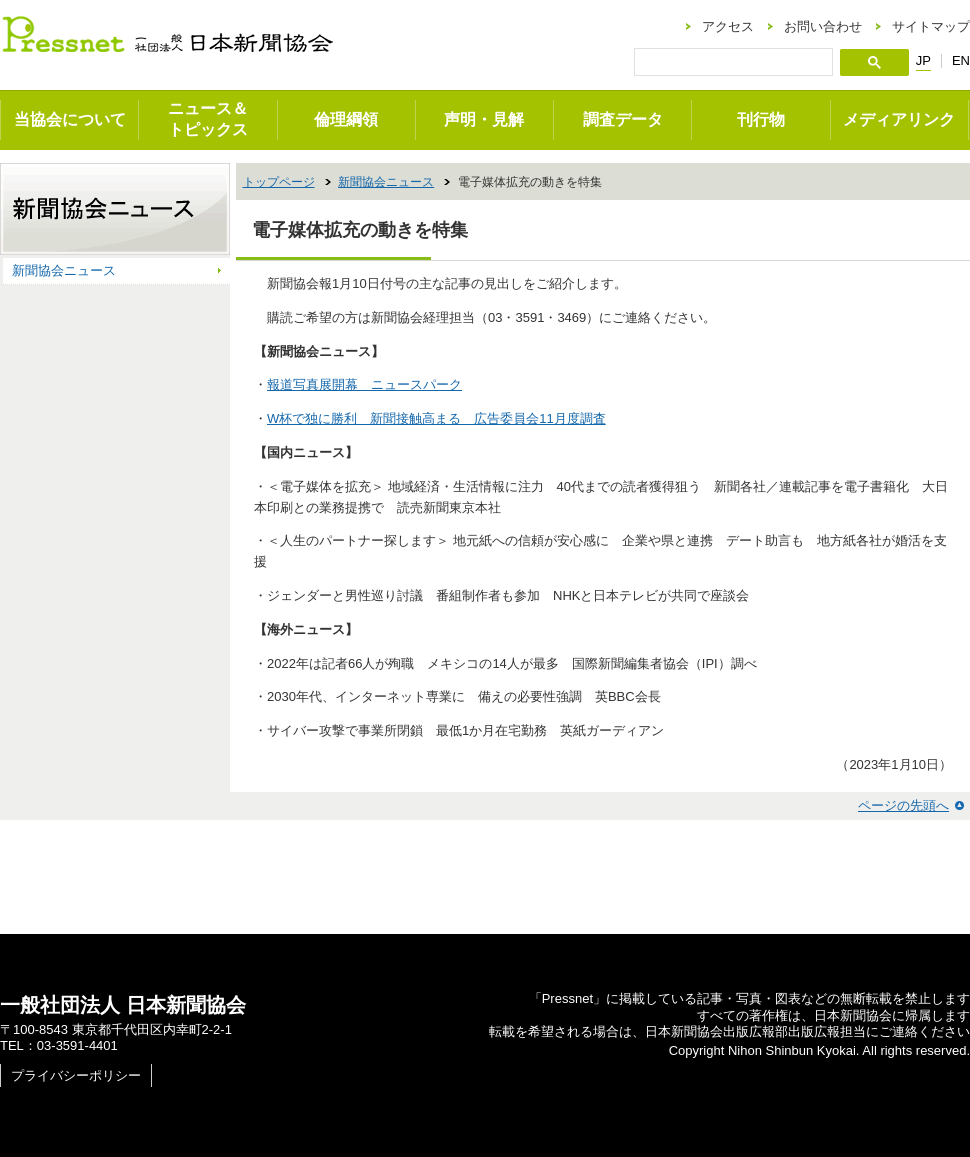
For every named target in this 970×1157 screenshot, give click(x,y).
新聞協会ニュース (386, 182)
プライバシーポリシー (76, 1075)
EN (961, 60)
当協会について (70, 119)
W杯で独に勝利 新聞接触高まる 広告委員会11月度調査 (436, 418)
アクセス (728, 26)
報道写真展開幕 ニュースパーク (364, 384)
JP (923, 61)
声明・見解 (484, 119)
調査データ (623, 119)
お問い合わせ (823, 26)
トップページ (279, 182)
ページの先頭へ (903, 805)
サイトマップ (931, 26)
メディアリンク (899, 119)
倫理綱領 (346, 119)
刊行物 (761, 119)
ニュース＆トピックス (208, 119)
